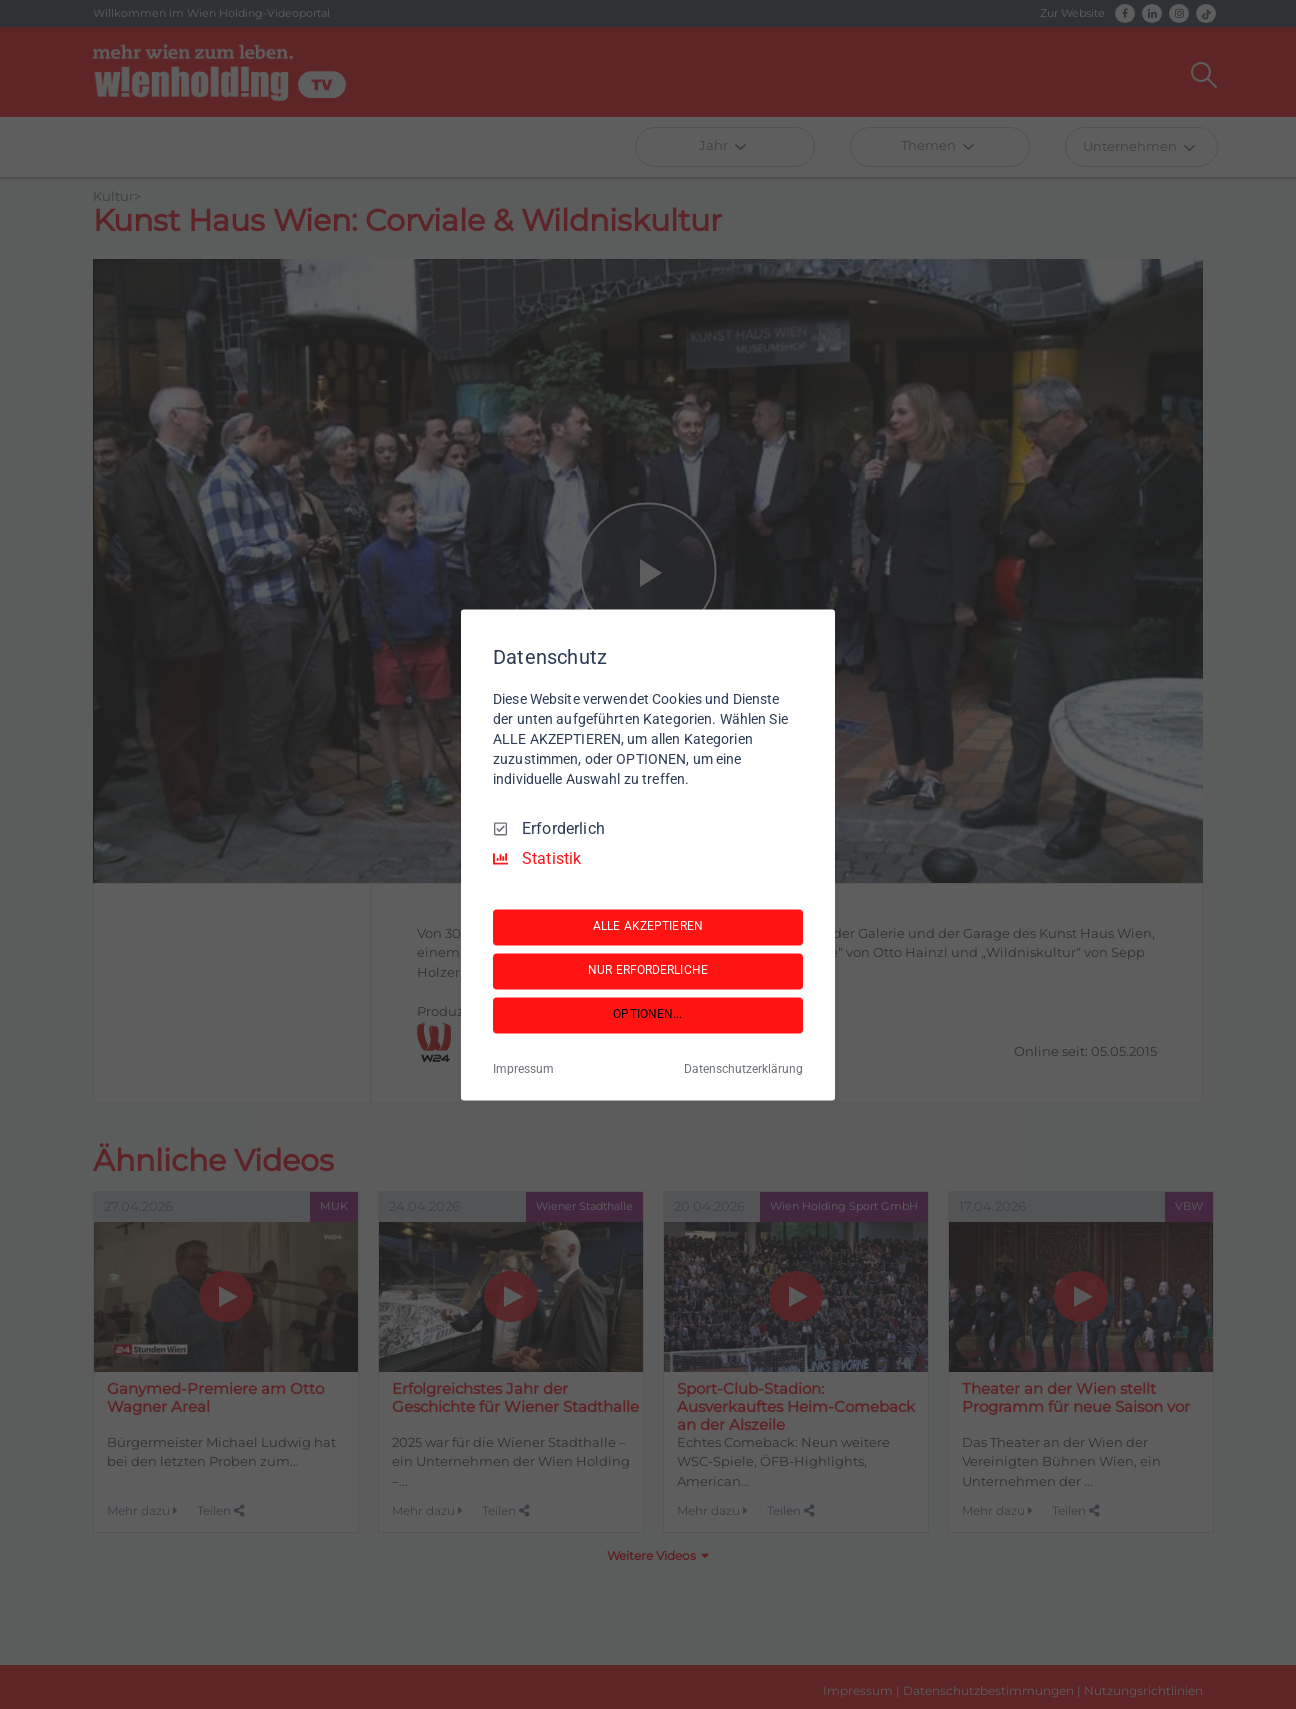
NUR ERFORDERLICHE (648, 971)
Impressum (523, 1069)
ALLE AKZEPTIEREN (648, 927)
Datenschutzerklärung (743, 1069)
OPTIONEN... (647, 1015)
